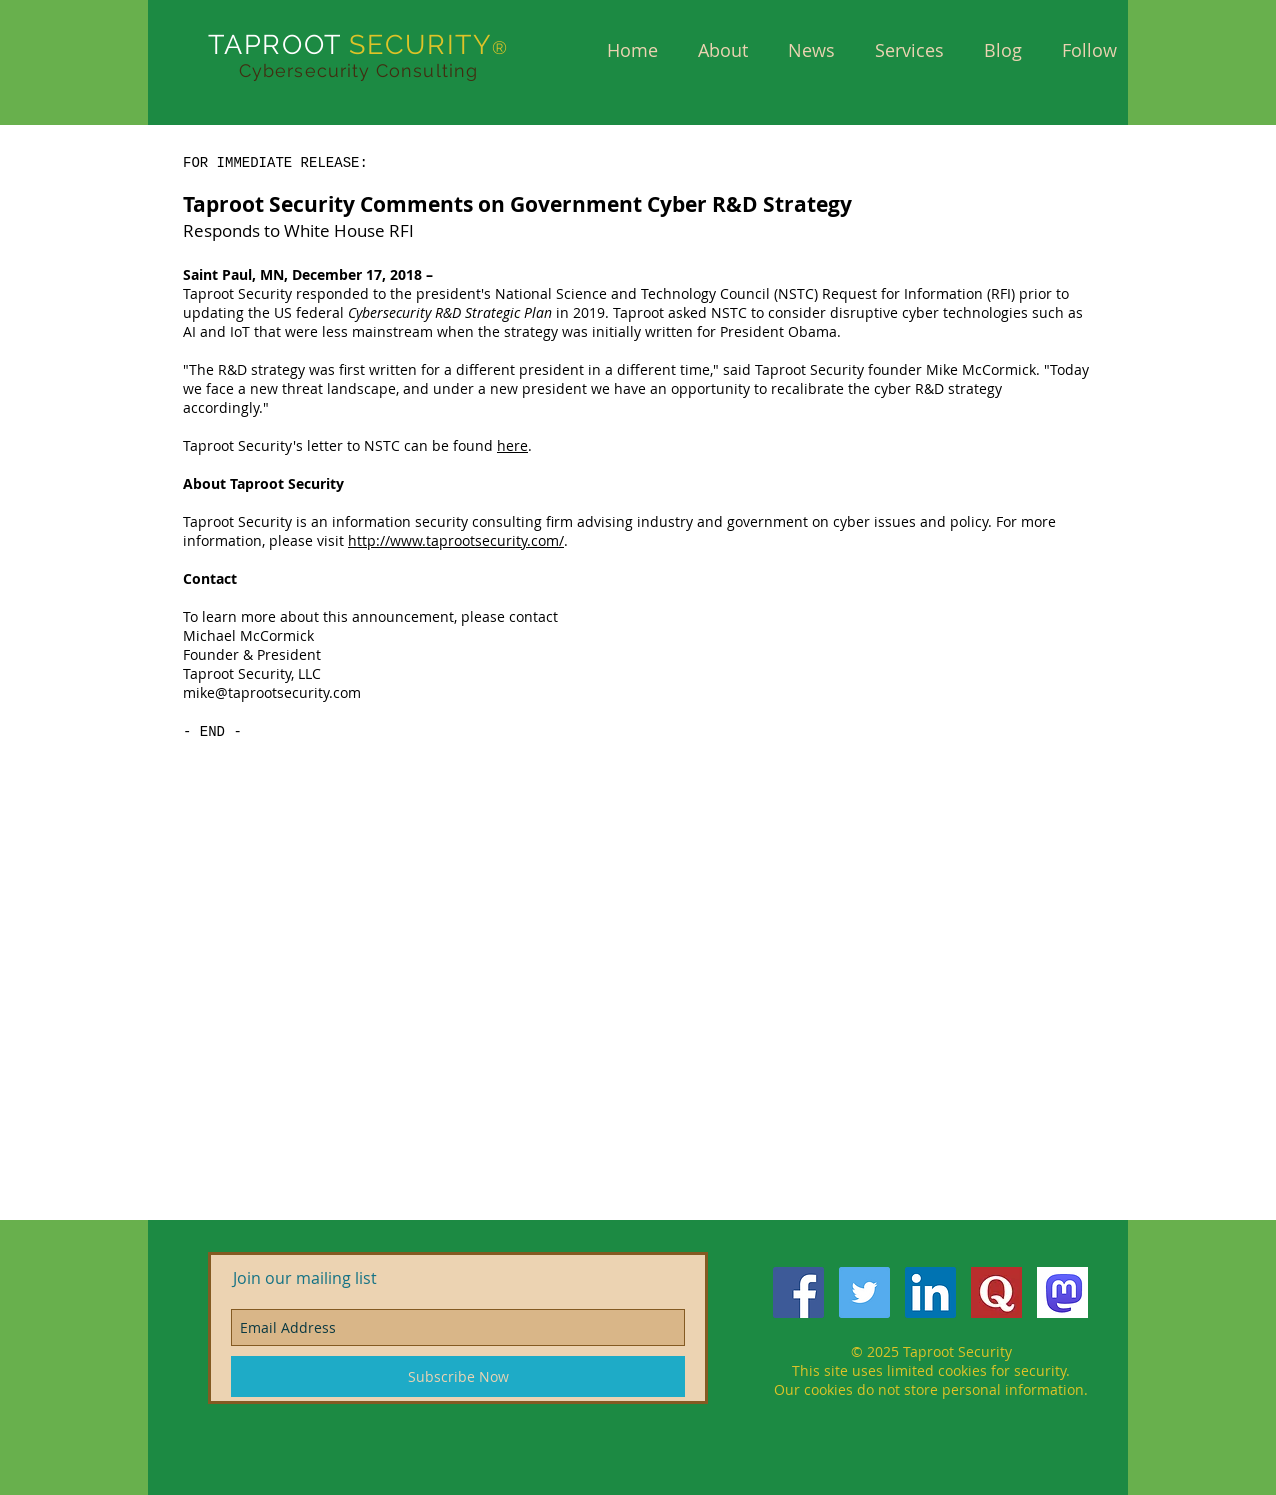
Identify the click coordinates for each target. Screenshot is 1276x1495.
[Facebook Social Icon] (798, 1292)
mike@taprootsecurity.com (272, 692)
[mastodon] (1062, 1292)
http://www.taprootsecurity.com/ (456, 540)
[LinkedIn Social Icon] (930, 1292)
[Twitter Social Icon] (864, 1292)
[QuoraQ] (996, 1292)
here (512, 445)
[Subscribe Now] (458, 1376)
